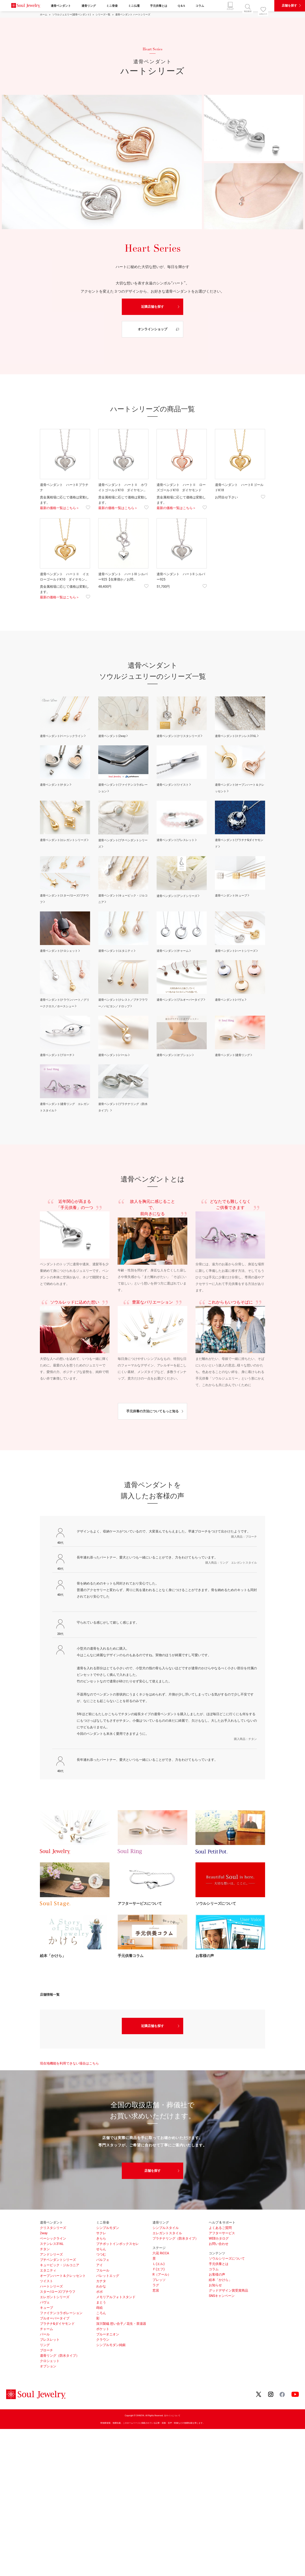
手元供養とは (158, 5)
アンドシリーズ (51, 2254)
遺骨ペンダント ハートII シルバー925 (181, 576)
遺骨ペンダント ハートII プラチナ (64, 487)
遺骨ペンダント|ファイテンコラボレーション (123, 788)
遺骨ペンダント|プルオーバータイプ (180, 999)
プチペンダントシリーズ (58, 2260)
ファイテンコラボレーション (61, 2313)
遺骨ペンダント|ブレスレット (175, 840)
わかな (101, 2286)
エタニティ (48, 2270)
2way (43, 2233)
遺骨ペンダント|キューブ (231, 895)
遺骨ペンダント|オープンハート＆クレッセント (239, 788)
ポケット (102, 2329)
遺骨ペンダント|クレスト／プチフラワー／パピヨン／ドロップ (123, 1003)
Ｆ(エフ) (158, 2269)
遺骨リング (88, 5)
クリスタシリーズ (53, 2228)
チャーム (46, 2329)
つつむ (101, 2254)
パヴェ (45, 2302)
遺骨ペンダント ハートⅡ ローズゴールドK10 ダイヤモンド (181, 487)
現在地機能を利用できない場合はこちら (69, 2063)
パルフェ (102, 2260)
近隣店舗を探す (152, 307)
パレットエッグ (107, 2276)
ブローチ (46, 2350)
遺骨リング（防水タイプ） (59, 2356)
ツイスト (46, 2281)
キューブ (46, 2308)
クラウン (102, 2340)
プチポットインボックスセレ (117, 2244)
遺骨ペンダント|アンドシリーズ (177, 896)
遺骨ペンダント (61, 5)
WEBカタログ (219, 2238)
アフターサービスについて (140, 1903)
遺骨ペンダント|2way (112, 736)
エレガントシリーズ (54, 2297)
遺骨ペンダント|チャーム (173, 950)
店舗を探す (152, 2171)
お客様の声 (204, 1956)
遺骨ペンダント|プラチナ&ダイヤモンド (239, 843)
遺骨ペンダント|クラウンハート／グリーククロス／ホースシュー (64, 1003)
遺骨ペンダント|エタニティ (115, 950)
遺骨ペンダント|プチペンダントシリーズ (123, 843)
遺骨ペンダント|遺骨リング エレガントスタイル (64, 1107)
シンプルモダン (107, 2228)
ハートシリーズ (51, 2286)
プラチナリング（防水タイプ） (175, 2238)
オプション (48, 2366)
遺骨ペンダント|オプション (174, 1055)
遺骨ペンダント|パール (113, 1055)
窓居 (155, 2290)
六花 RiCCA (160, 2253)
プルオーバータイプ (54, 2318)
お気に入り (88, 507)
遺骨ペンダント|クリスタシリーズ (178, 736)
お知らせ (215, 2285)
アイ (99, 2265)
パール (45, 2334)
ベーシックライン (53, 2238)
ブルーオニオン (107, 2334)
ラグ (155, 2285)
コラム (199, 5)
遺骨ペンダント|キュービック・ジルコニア (123, 899)
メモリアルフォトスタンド (116, 2297)
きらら (101, 2238)
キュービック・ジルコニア (59, 2265)
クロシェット (50, 2361)
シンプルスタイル (165, 2228)
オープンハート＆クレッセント (63, 2276)
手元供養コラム (130, 1956)
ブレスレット (50, 2340)
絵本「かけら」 (53, 1956)
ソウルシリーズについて (215, 1903)
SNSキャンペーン (222, 2296)
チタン (45, 2249)
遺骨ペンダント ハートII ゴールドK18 (239, 487)
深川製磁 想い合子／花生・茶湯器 (121, 2324)
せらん (101, 2249)
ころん (101, 2313)
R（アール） (161, 2274)
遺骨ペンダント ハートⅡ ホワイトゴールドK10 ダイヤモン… (122, 487)
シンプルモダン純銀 (111, 2345)
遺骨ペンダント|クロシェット (59, 950)
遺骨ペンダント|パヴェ (229, 999)
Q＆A (181, 5)
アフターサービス (222, 2233)
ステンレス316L (52, 2244)
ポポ (99, 2292)
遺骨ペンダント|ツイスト (173, 784)
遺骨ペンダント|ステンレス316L (235, 736)
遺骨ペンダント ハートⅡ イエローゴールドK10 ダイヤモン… (64, 576)
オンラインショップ (152, 329)
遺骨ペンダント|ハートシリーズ (235, 950)
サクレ (101, 2233)
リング (45, 2345)
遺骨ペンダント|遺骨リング (232, 1055)
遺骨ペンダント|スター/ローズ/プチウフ (64, 899)
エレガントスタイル (167, 2233)
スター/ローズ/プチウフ (57, 2292)
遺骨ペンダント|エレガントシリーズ (63, 840)
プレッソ (159, 2280)
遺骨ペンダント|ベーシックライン (62, 736)
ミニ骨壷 (112, 5)
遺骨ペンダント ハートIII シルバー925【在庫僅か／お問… (123, 576)
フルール (102, 2270)
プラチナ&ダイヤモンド (57, 2324)
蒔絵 (99, 2308)
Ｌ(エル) (158, 2264)
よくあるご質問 (220, 2228)
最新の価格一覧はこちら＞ (59, 508)
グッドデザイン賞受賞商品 (228, 2290)
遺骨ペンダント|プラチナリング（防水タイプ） (123, 1107)
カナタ (101, 2281)
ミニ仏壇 (134, 5)
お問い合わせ (218, 2244)
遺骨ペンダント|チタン (54, 784)
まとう (101, 2302)
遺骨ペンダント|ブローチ (56, 1055)
